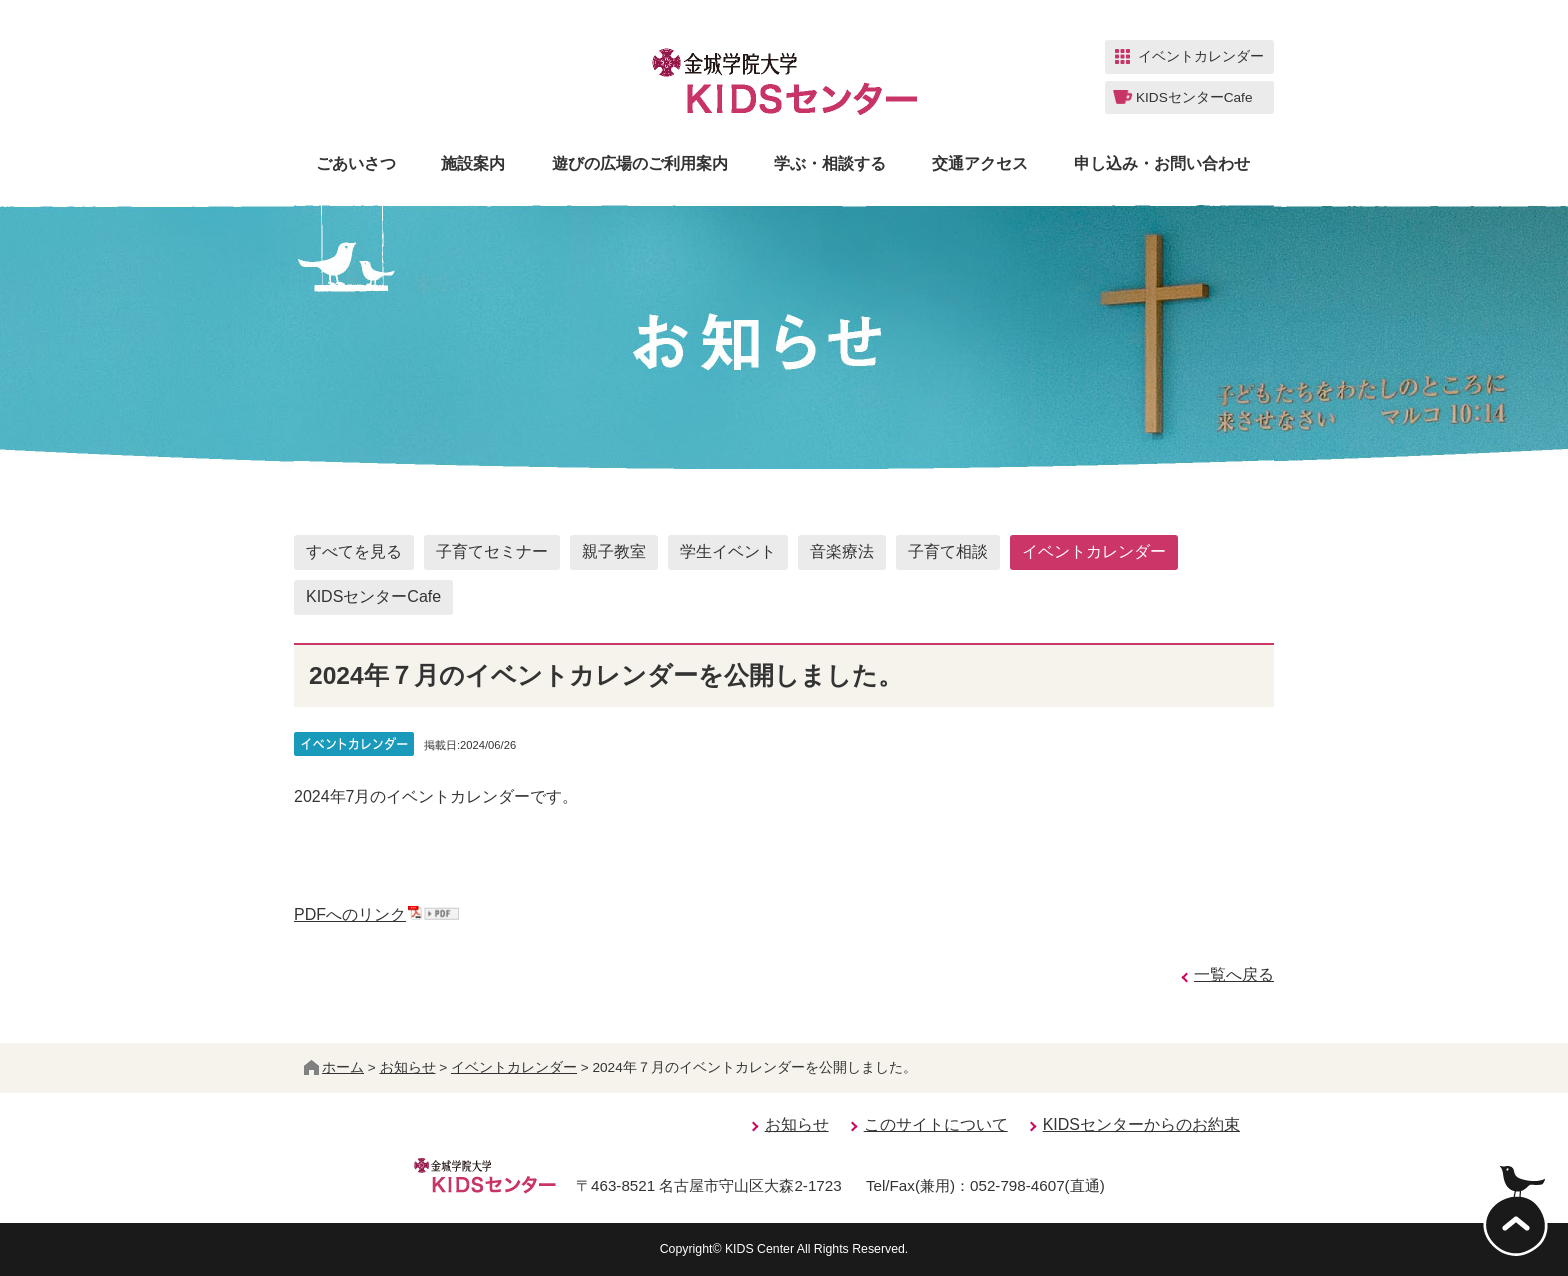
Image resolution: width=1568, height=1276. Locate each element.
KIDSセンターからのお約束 (1141, 1124)
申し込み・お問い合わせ (1162, 164)
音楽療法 (842, 551)
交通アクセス (980, 164)
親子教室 (614, 551)
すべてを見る (354, 551)
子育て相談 (948, 551)
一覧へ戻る (1234, 974)
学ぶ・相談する (830, 164)
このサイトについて (936, 1124)
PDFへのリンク (376, 914)
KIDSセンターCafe (373, 596)
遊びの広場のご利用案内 (640, 164)
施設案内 (473, 164)
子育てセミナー (492, 551)
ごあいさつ (356, 164)
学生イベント (728, 551)
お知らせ (408, 1067)
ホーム (334, 1067)
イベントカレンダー (1094, 551)
